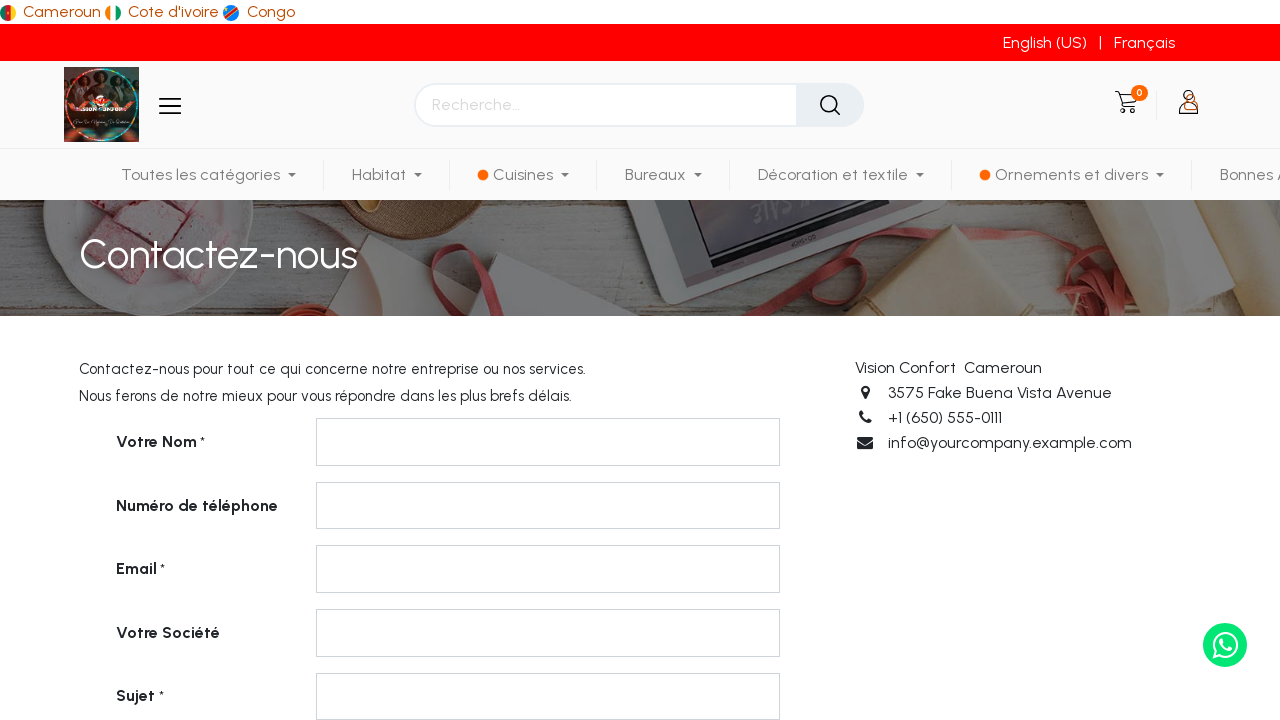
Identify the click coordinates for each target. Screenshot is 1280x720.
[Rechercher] (830, 105)
